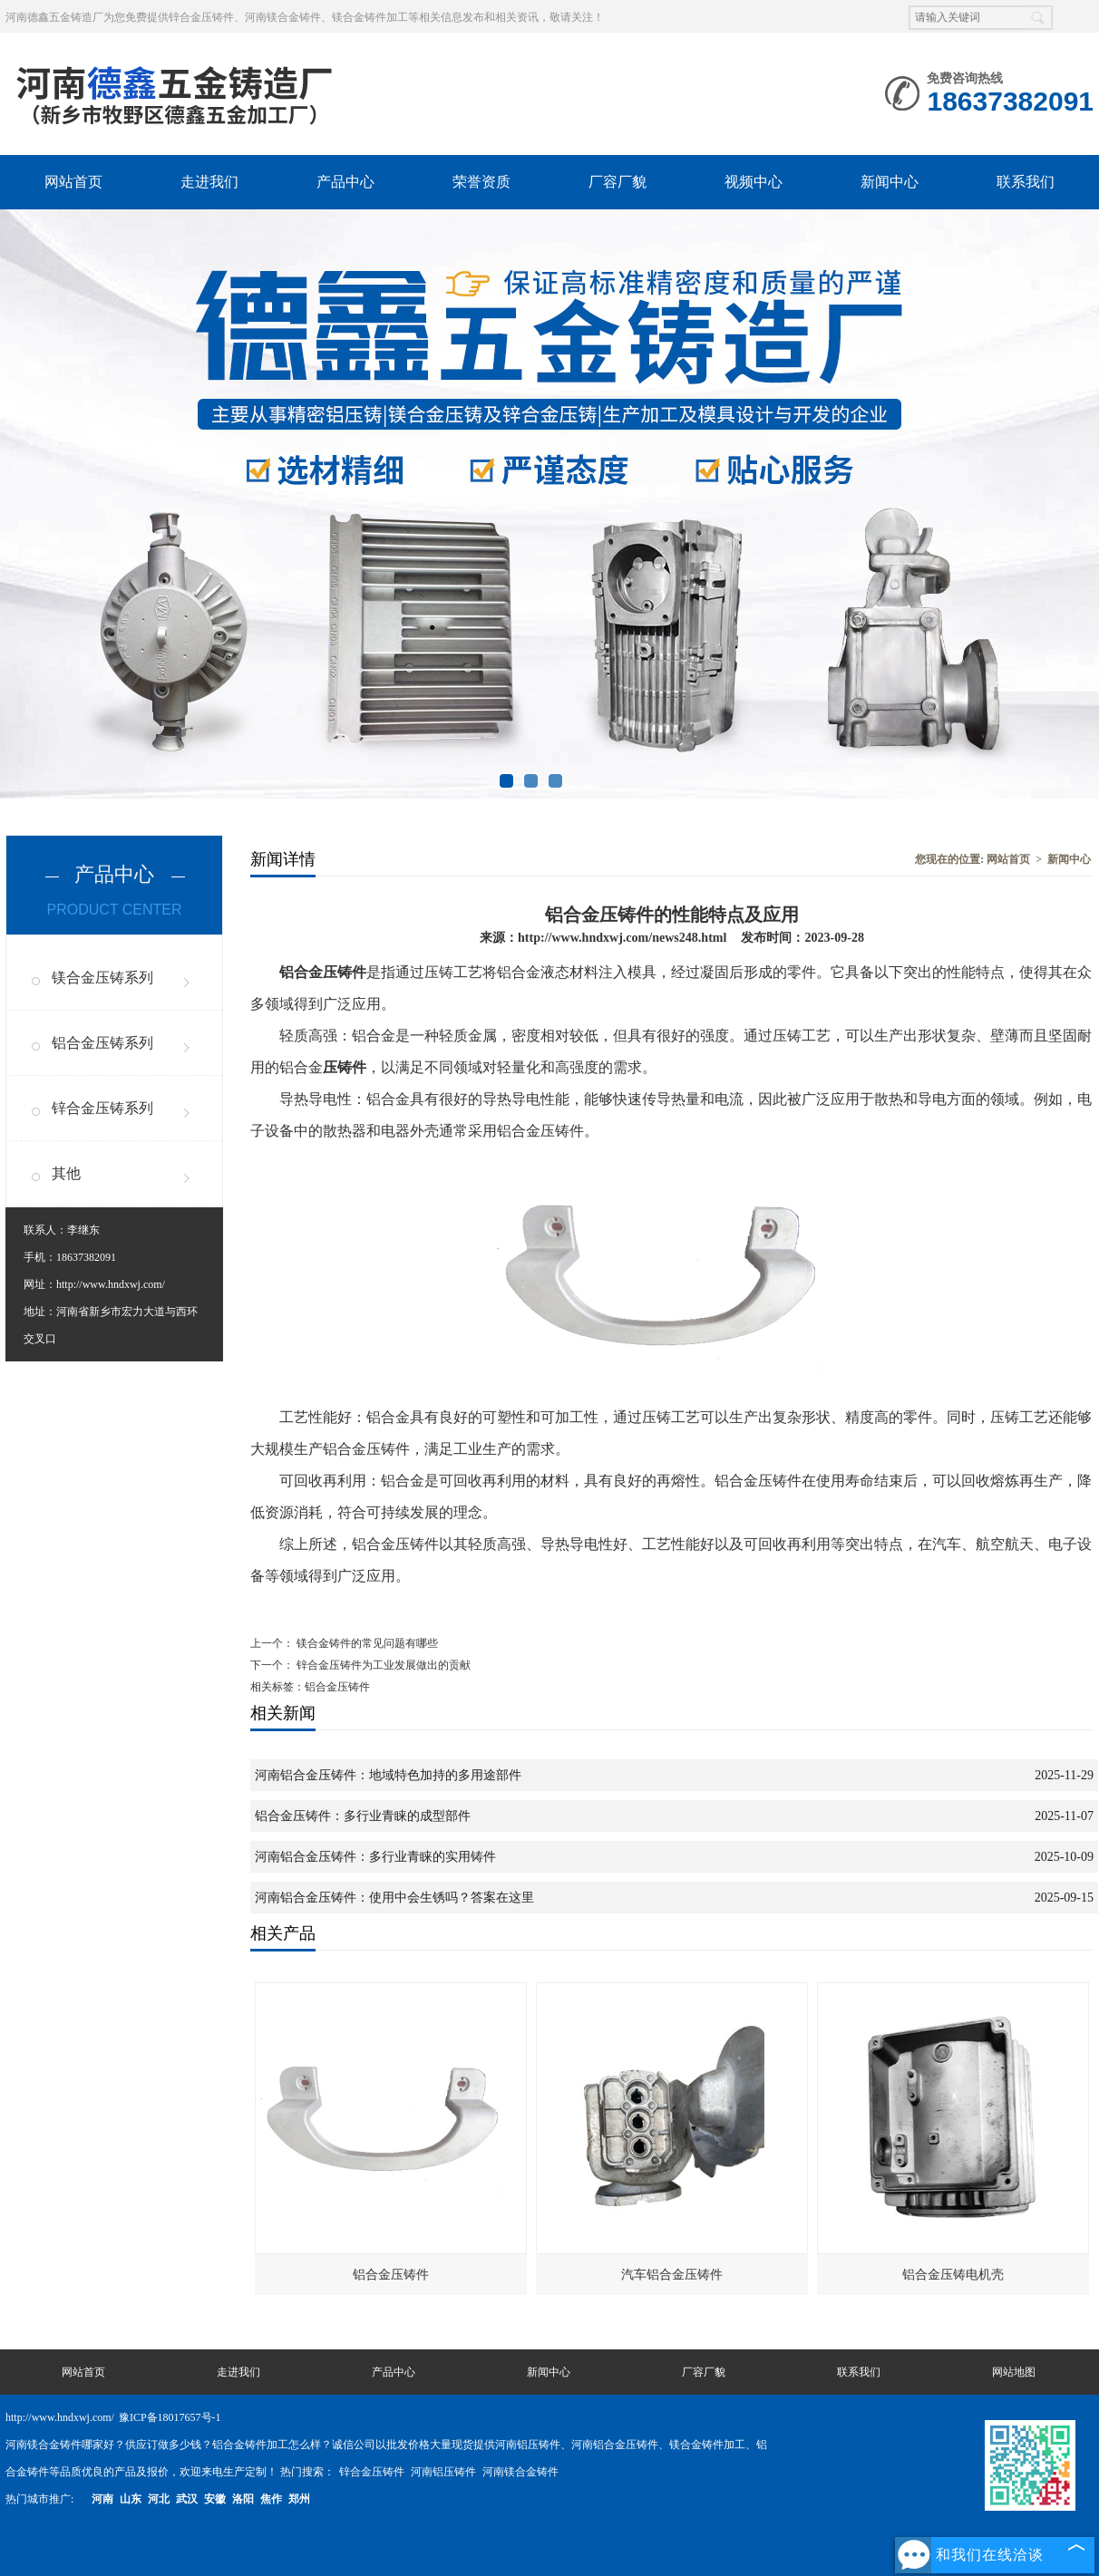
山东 (130, 2499)
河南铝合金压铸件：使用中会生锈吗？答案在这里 (394, 1897)
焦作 (271, 2499)
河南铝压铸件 (445, 2471)
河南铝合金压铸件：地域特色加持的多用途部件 (388, 1775)
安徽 (215, 2499)
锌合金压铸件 (373, 2471)
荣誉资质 (481, 181)
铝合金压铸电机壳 (953, 2274)
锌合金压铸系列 (102, 1108)
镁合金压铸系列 (102, 977)
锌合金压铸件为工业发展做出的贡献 (382, 1665)
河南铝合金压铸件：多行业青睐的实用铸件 (375, 1857)
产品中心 (345, 181)
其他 (66, 1173)
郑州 (299, 2499)
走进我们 (209, 181)
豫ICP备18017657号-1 (170, 2417)
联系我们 (1026, 181)
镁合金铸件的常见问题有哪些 (366, 1643)
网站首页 (73, 181)
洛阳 (243, 2499)
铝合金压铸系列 (102, 1043)
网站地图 (1014, 2372)
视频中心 (754, 181)
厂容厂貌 (617, 181)
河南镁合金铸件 (520, 2471)
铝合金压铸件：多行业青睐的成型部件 (363, 1816)
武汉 (187, 2499)
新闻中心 (890, 181)
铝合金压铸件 (391, 2274)
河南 (102, 2499)
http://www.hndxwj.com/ (110, 1284)
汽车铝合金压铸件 (672, 2274)
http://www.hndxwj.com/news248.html (622, 937)
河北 (159, 2499)
